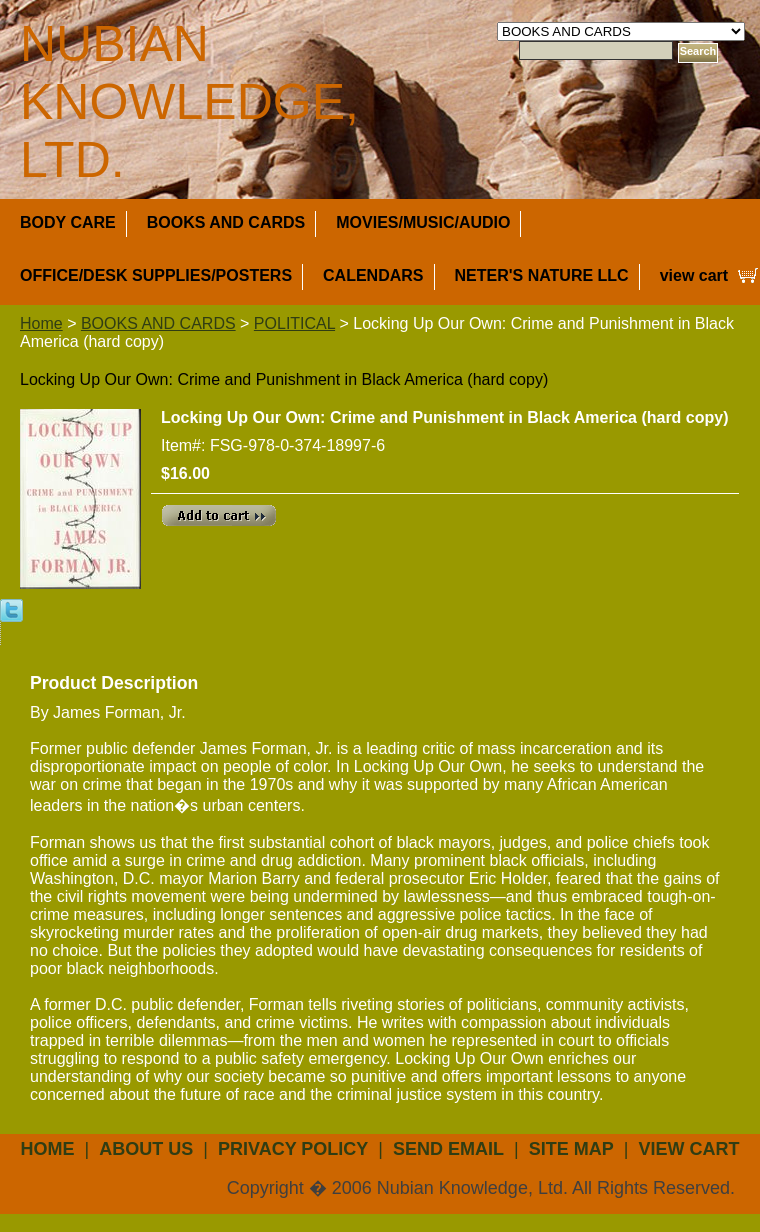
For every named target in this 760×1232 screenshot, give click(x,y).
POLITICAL (294, 323)
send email (448, 1149)
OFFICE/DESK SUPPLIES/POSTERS (156, 275)
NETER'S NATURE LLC (542, 275)
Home (41, 323)
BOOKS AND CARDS (226, 222)
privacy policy (293, 1149)
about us (146, 1149)
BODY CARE (68, 222)
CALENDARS (373, 275)
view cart (694, 275)
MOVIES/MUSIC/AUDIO (423, 222)
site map (571, 1149)
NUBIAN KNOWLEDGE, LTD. (189, 102)
